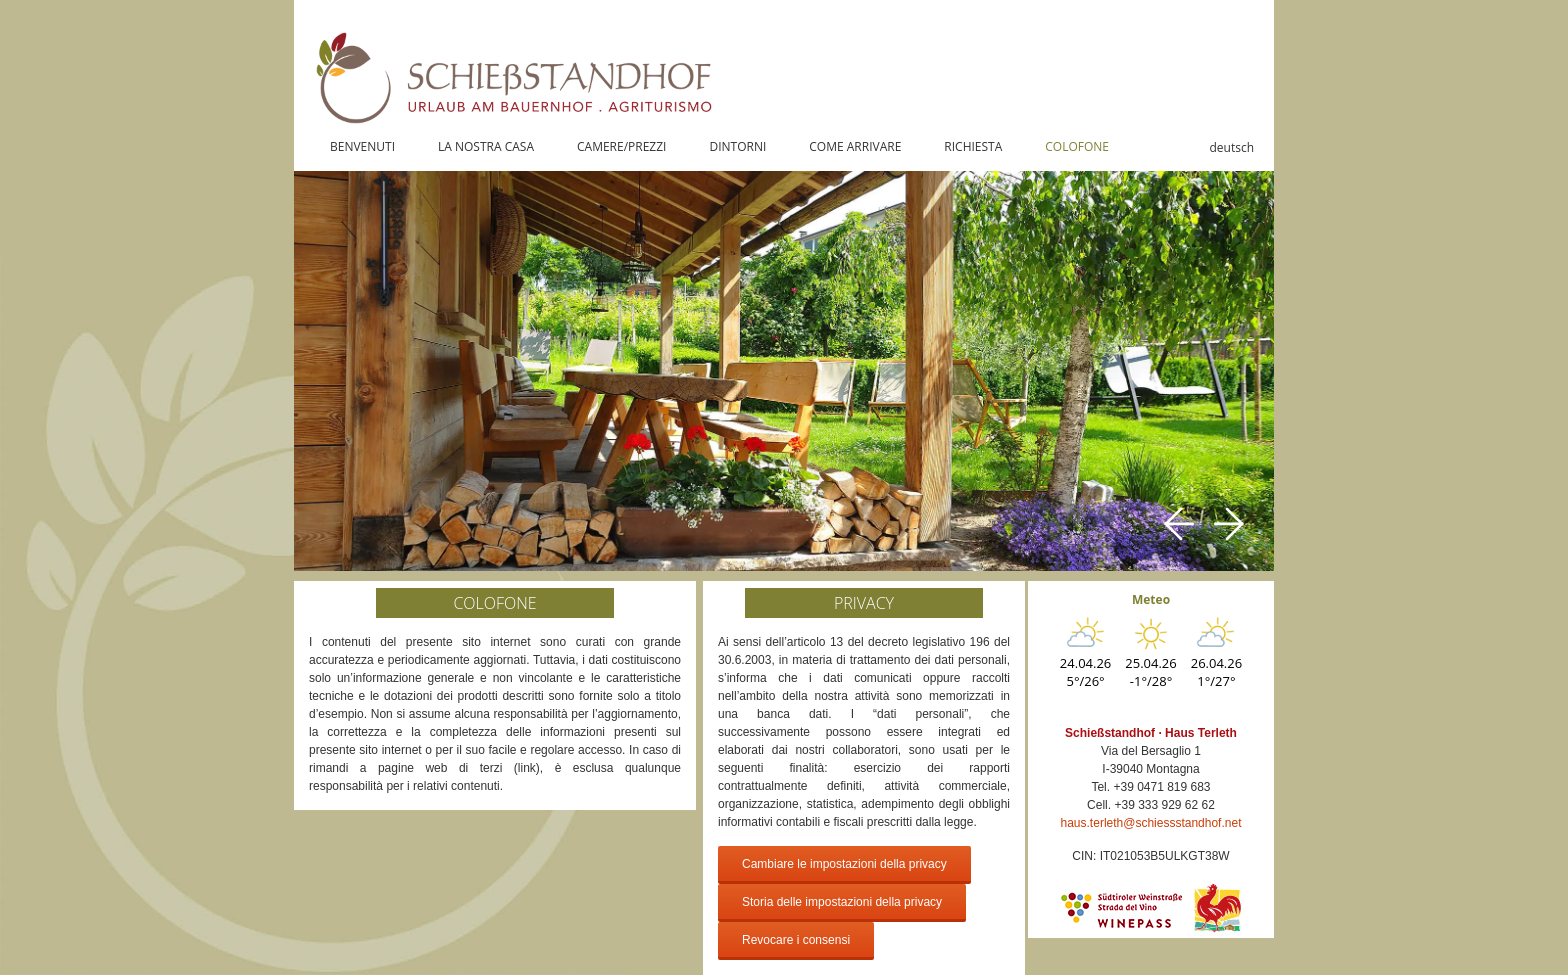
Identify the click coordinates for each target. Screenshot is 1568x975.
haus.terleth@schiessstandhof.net (1151, 823)
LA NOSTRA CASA (486, 146)
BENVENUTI (362, 146)
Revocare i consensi (796, 940)
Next (1229, 524)
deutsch (1231, 147)
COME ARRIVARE (855, 146)
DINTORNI (737, 146)
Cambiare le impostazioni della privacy (844, 864)
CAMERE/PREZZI (621, 146)
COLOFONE (1077, 146)
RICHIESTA (973, 146)
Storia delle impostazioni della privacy (842, 902)
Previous (1179, 524)
